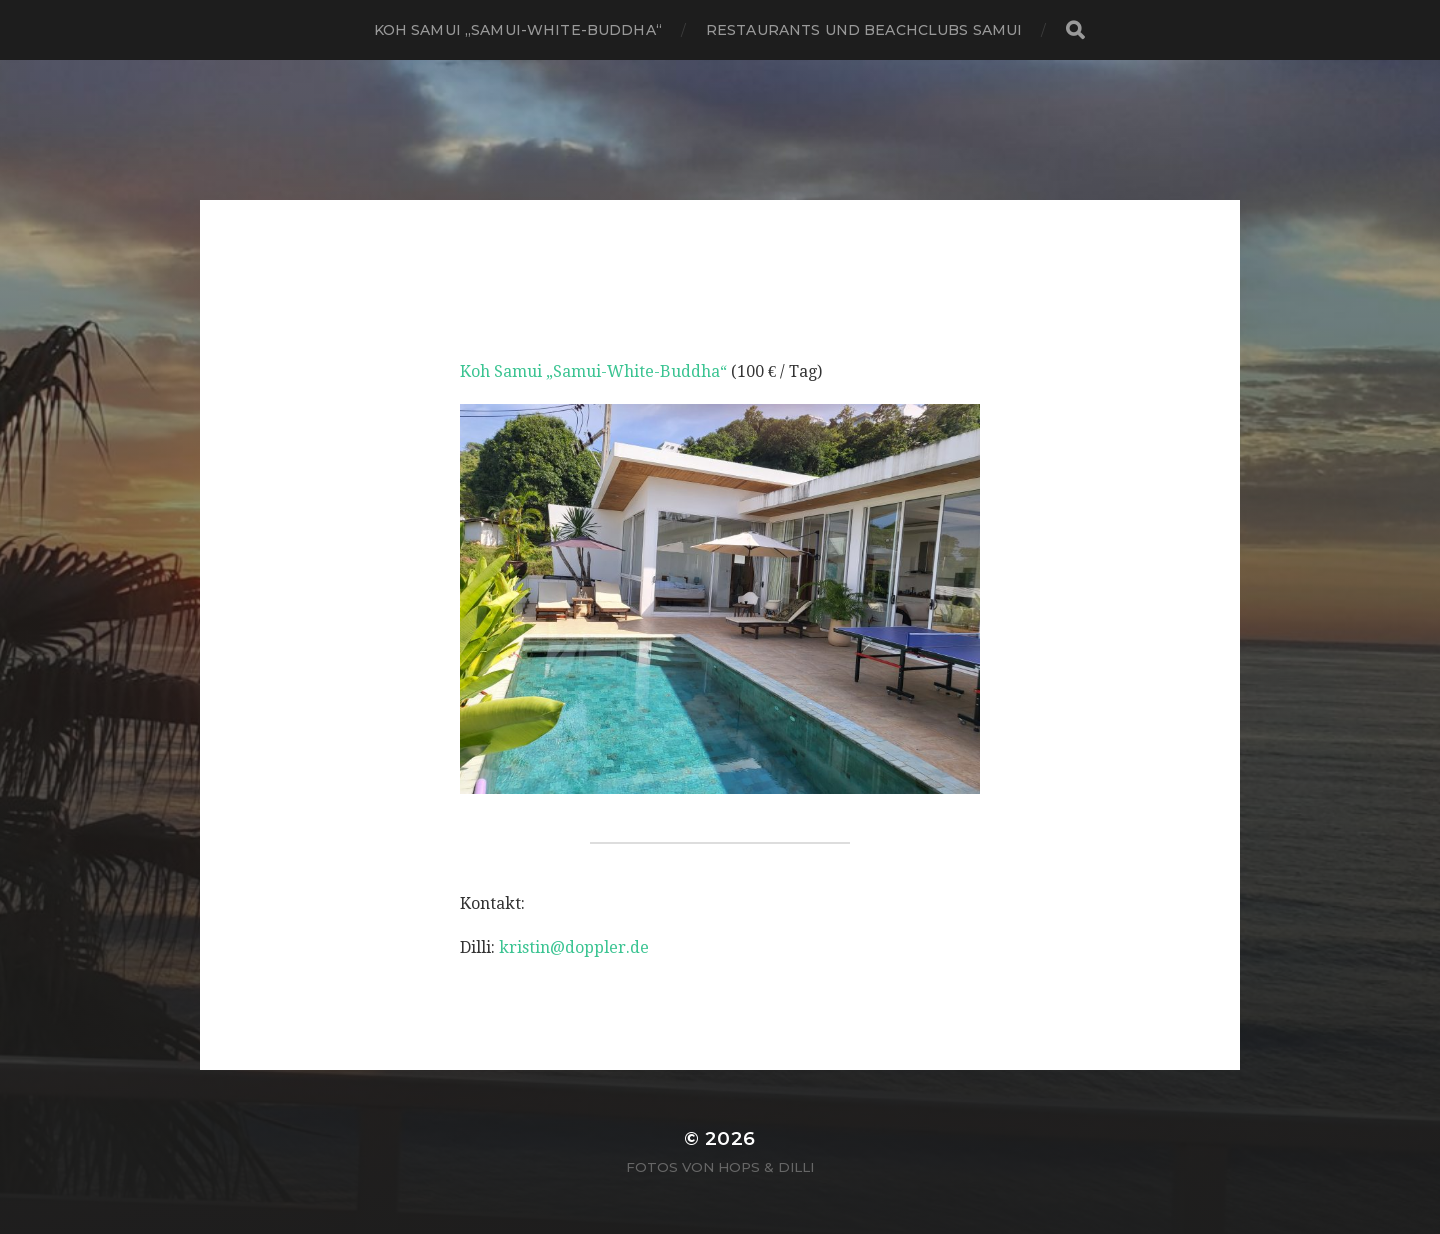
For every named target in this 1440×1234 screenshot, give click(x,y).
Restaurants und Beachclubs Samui (864, 30)
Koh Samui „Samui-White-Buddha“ (518, 30)
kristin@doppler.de (574, 947)
